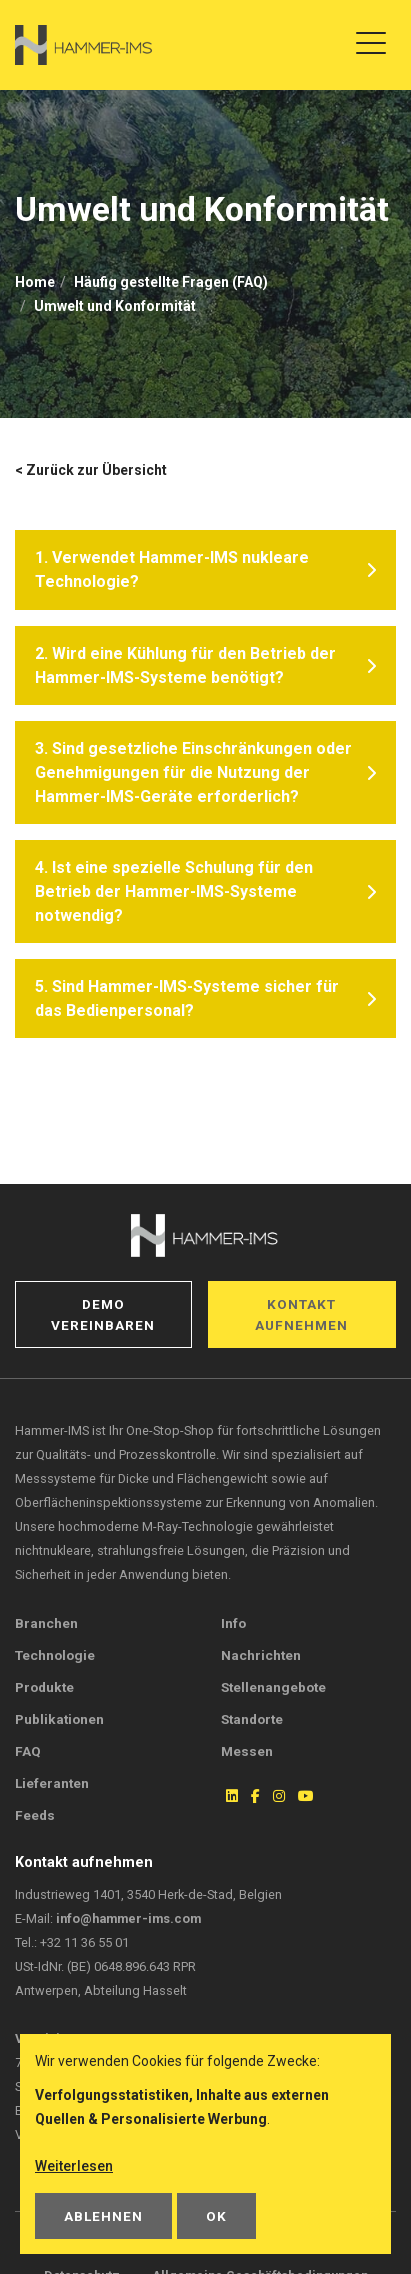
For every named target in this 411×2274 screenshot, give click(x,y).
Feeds (35, 1815)
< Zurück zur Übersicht (91, 470)
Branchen (46, 1623)
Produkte (44, 1687)
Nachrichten (261, 1655)
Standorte (252, 1719)
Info (233, 1623)
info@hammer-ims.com (128, 1918)
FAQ (28, 1751)
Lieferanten (52, 1783)
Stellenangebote (273, 1687)
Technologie (55, 1655)
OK (216, 2216)
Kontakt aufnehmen (301, 1314)
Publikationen (59, 1719)
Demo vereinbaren (103, 1314)
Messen (247, 1751)
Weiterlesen (74, 2166)
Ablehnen (103, 2216)
